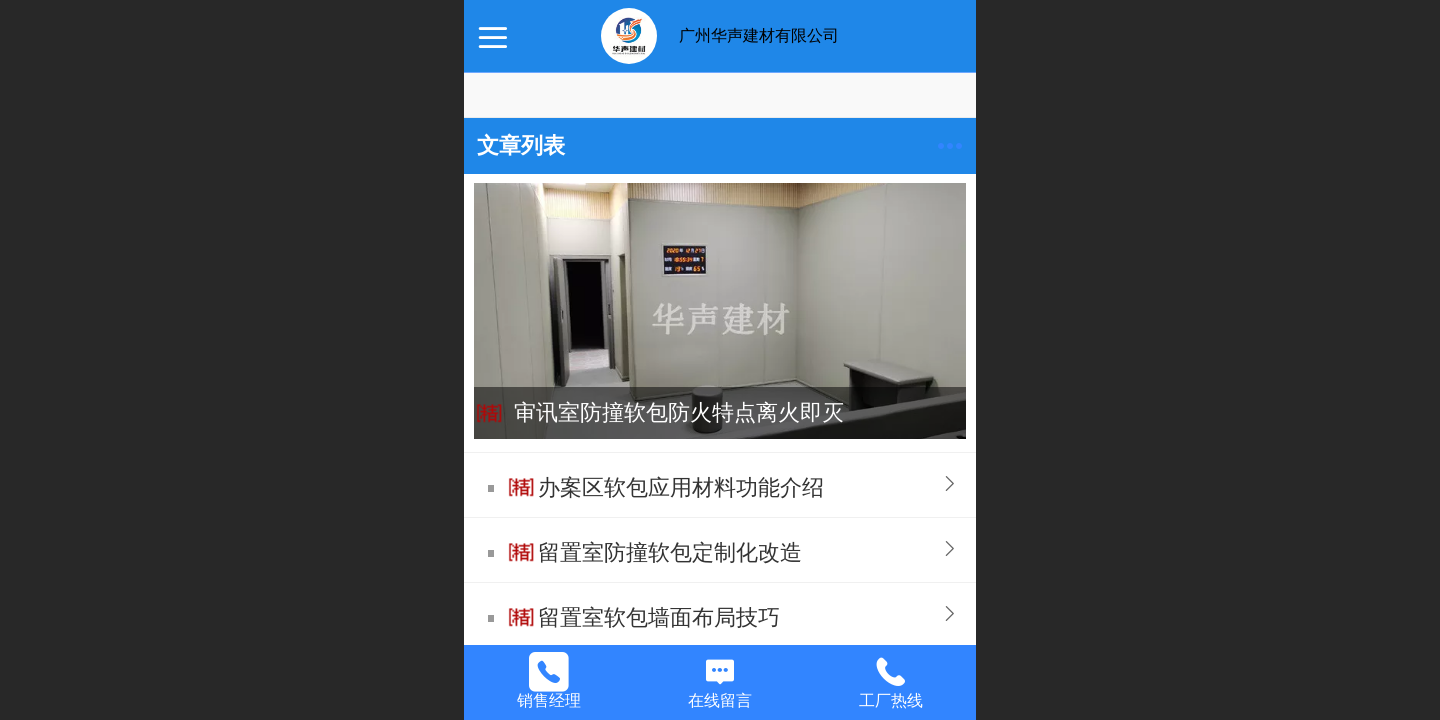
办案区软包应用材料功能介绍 (681, 487)
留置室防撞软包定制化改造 (670, 552)
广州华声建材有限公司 (759, 35)
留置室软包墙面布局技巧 (659, 617)
